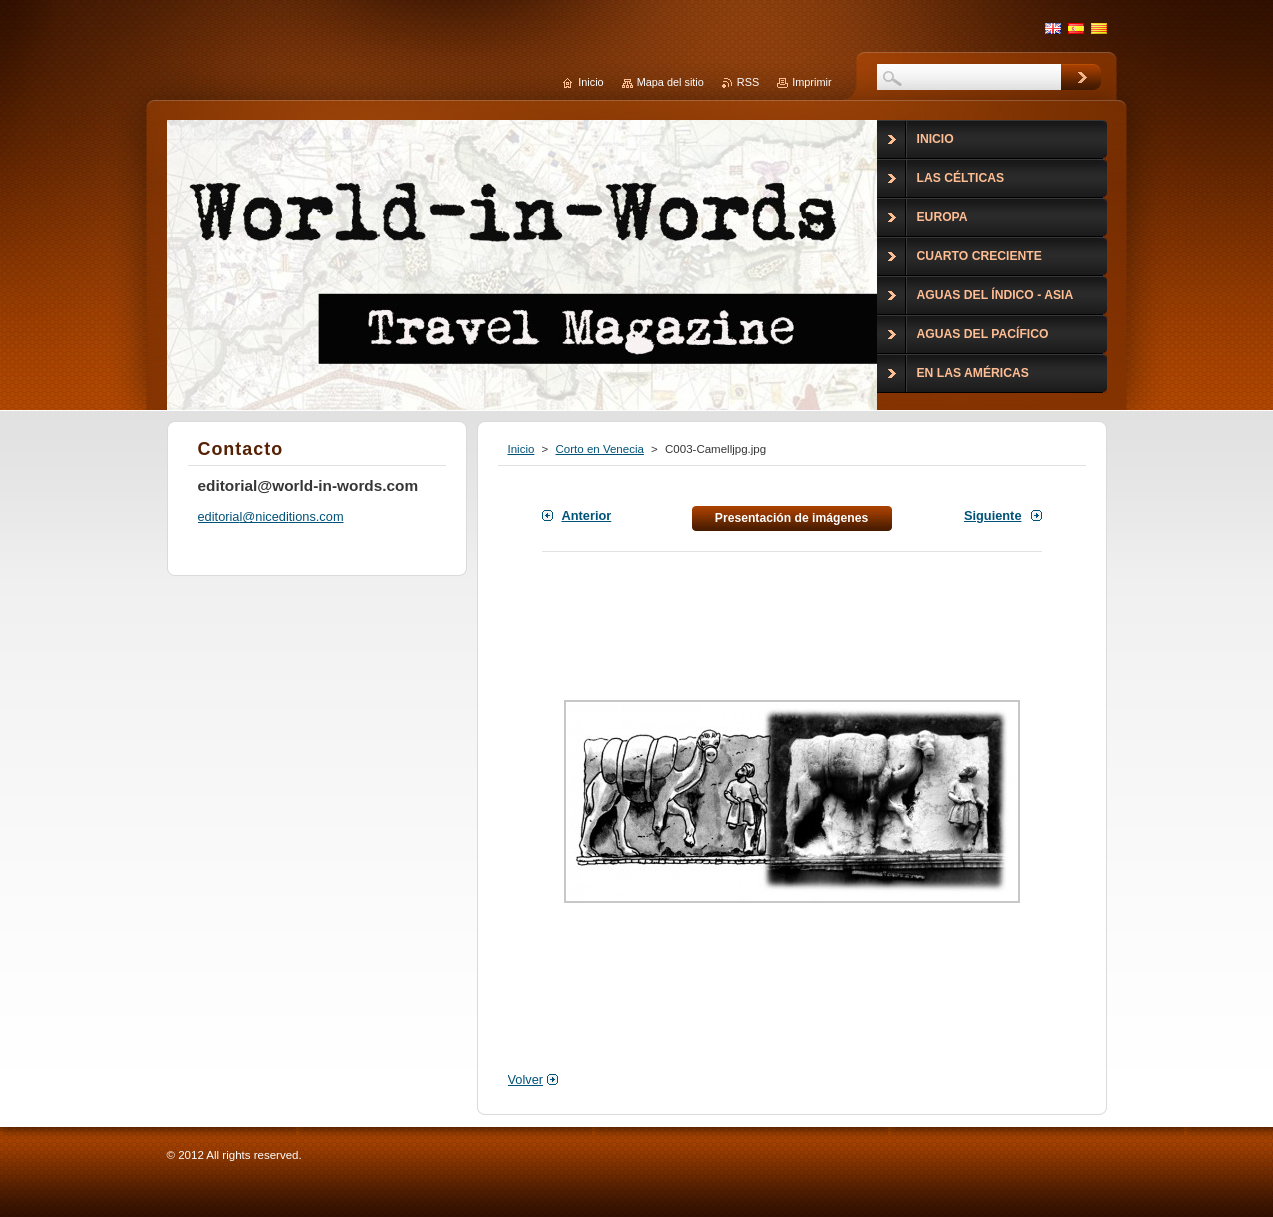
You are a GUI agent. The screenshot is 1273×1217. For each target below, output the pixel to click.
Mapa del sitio (670, 82)
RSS (748, 82)
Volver (526, 1079)
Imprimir (811, 82)
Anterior (587, 515)
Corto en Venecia (600, 449)
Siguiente (993, 515)
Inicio (521, 449)
